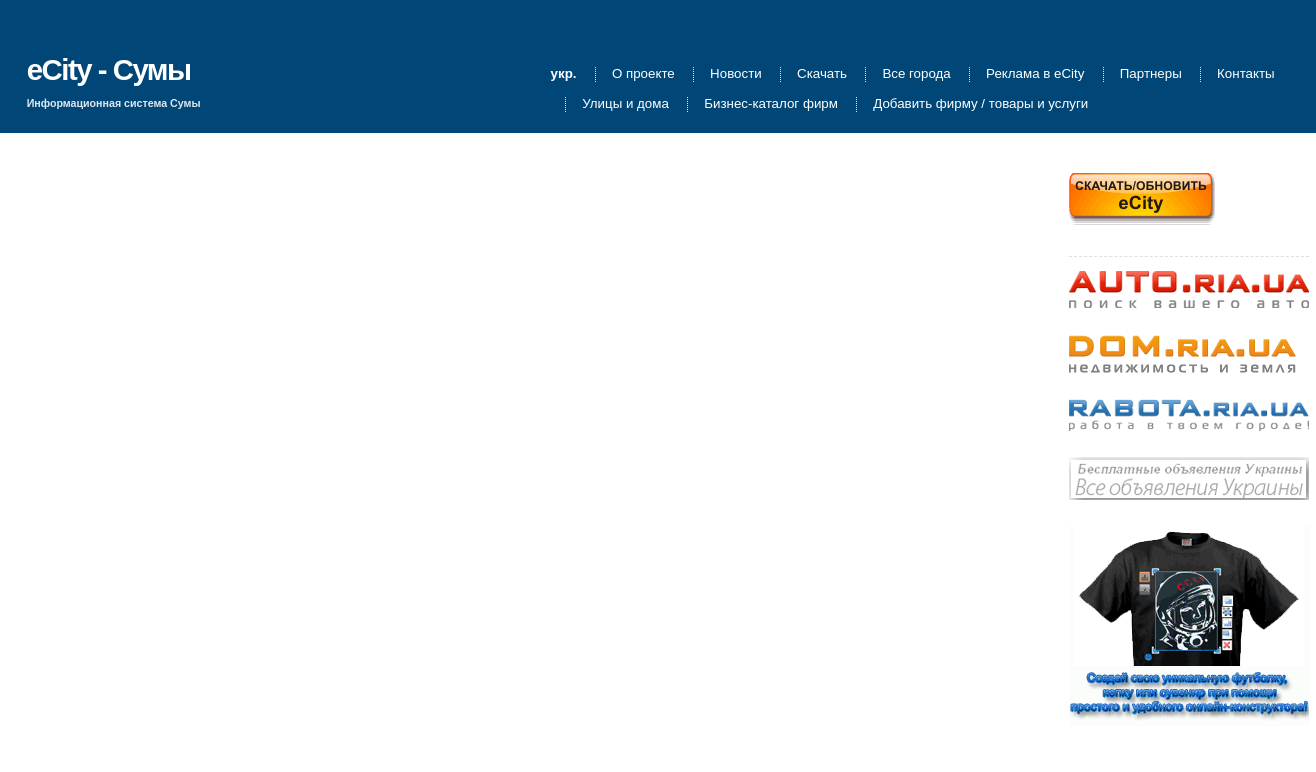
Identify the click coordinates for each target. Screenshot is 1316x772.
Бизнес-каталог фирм (771, 104)
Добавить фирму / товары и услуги (980, 104)
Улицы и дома (625, 104)
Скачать (822, 74)
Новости (736, 74)
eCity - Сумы (109, 69)
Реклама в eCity (1035, 74)
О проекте (643, 74)
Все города (916, 74)
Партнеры (1151, 74)
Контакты (1246, 74)
